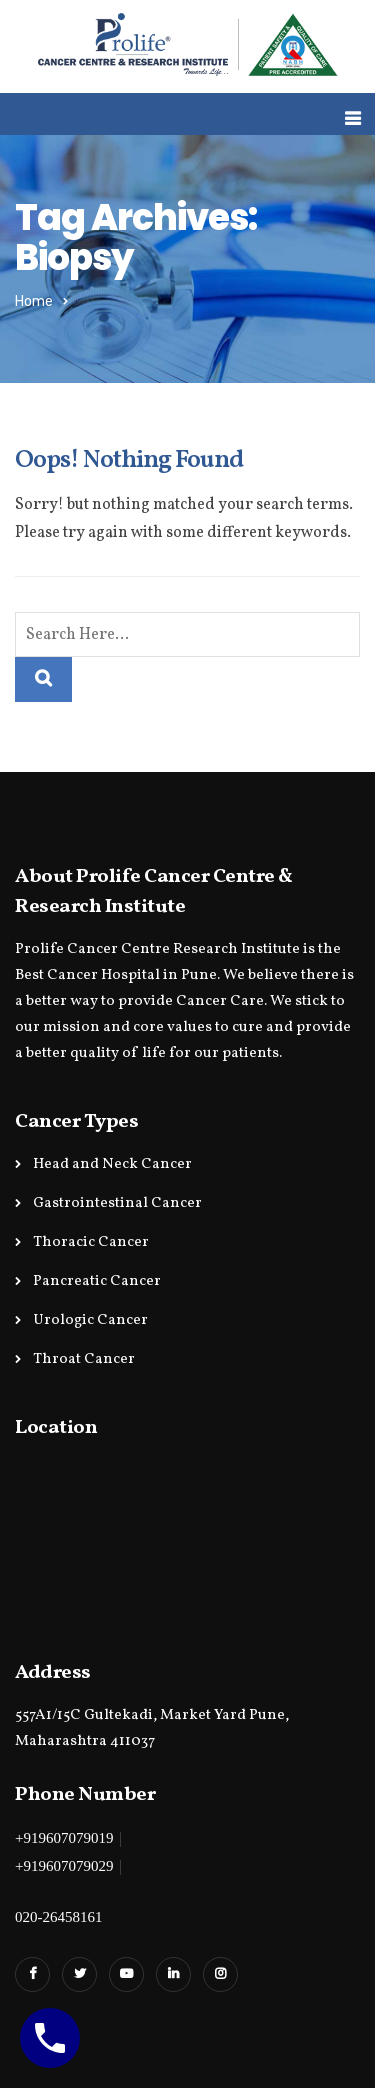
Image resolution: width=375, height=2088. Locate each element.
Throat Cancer (84, 1359)
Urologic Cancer (90, 1320)
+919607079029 (64, 1866)
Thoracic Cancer (91, 1242)
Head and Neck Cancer (112, 1164)
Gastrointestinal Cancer (117, 1203)
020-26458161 (59, 1917)
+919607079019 (64, 1838)
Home (34, 301)
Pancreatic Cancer (97, 1281)
